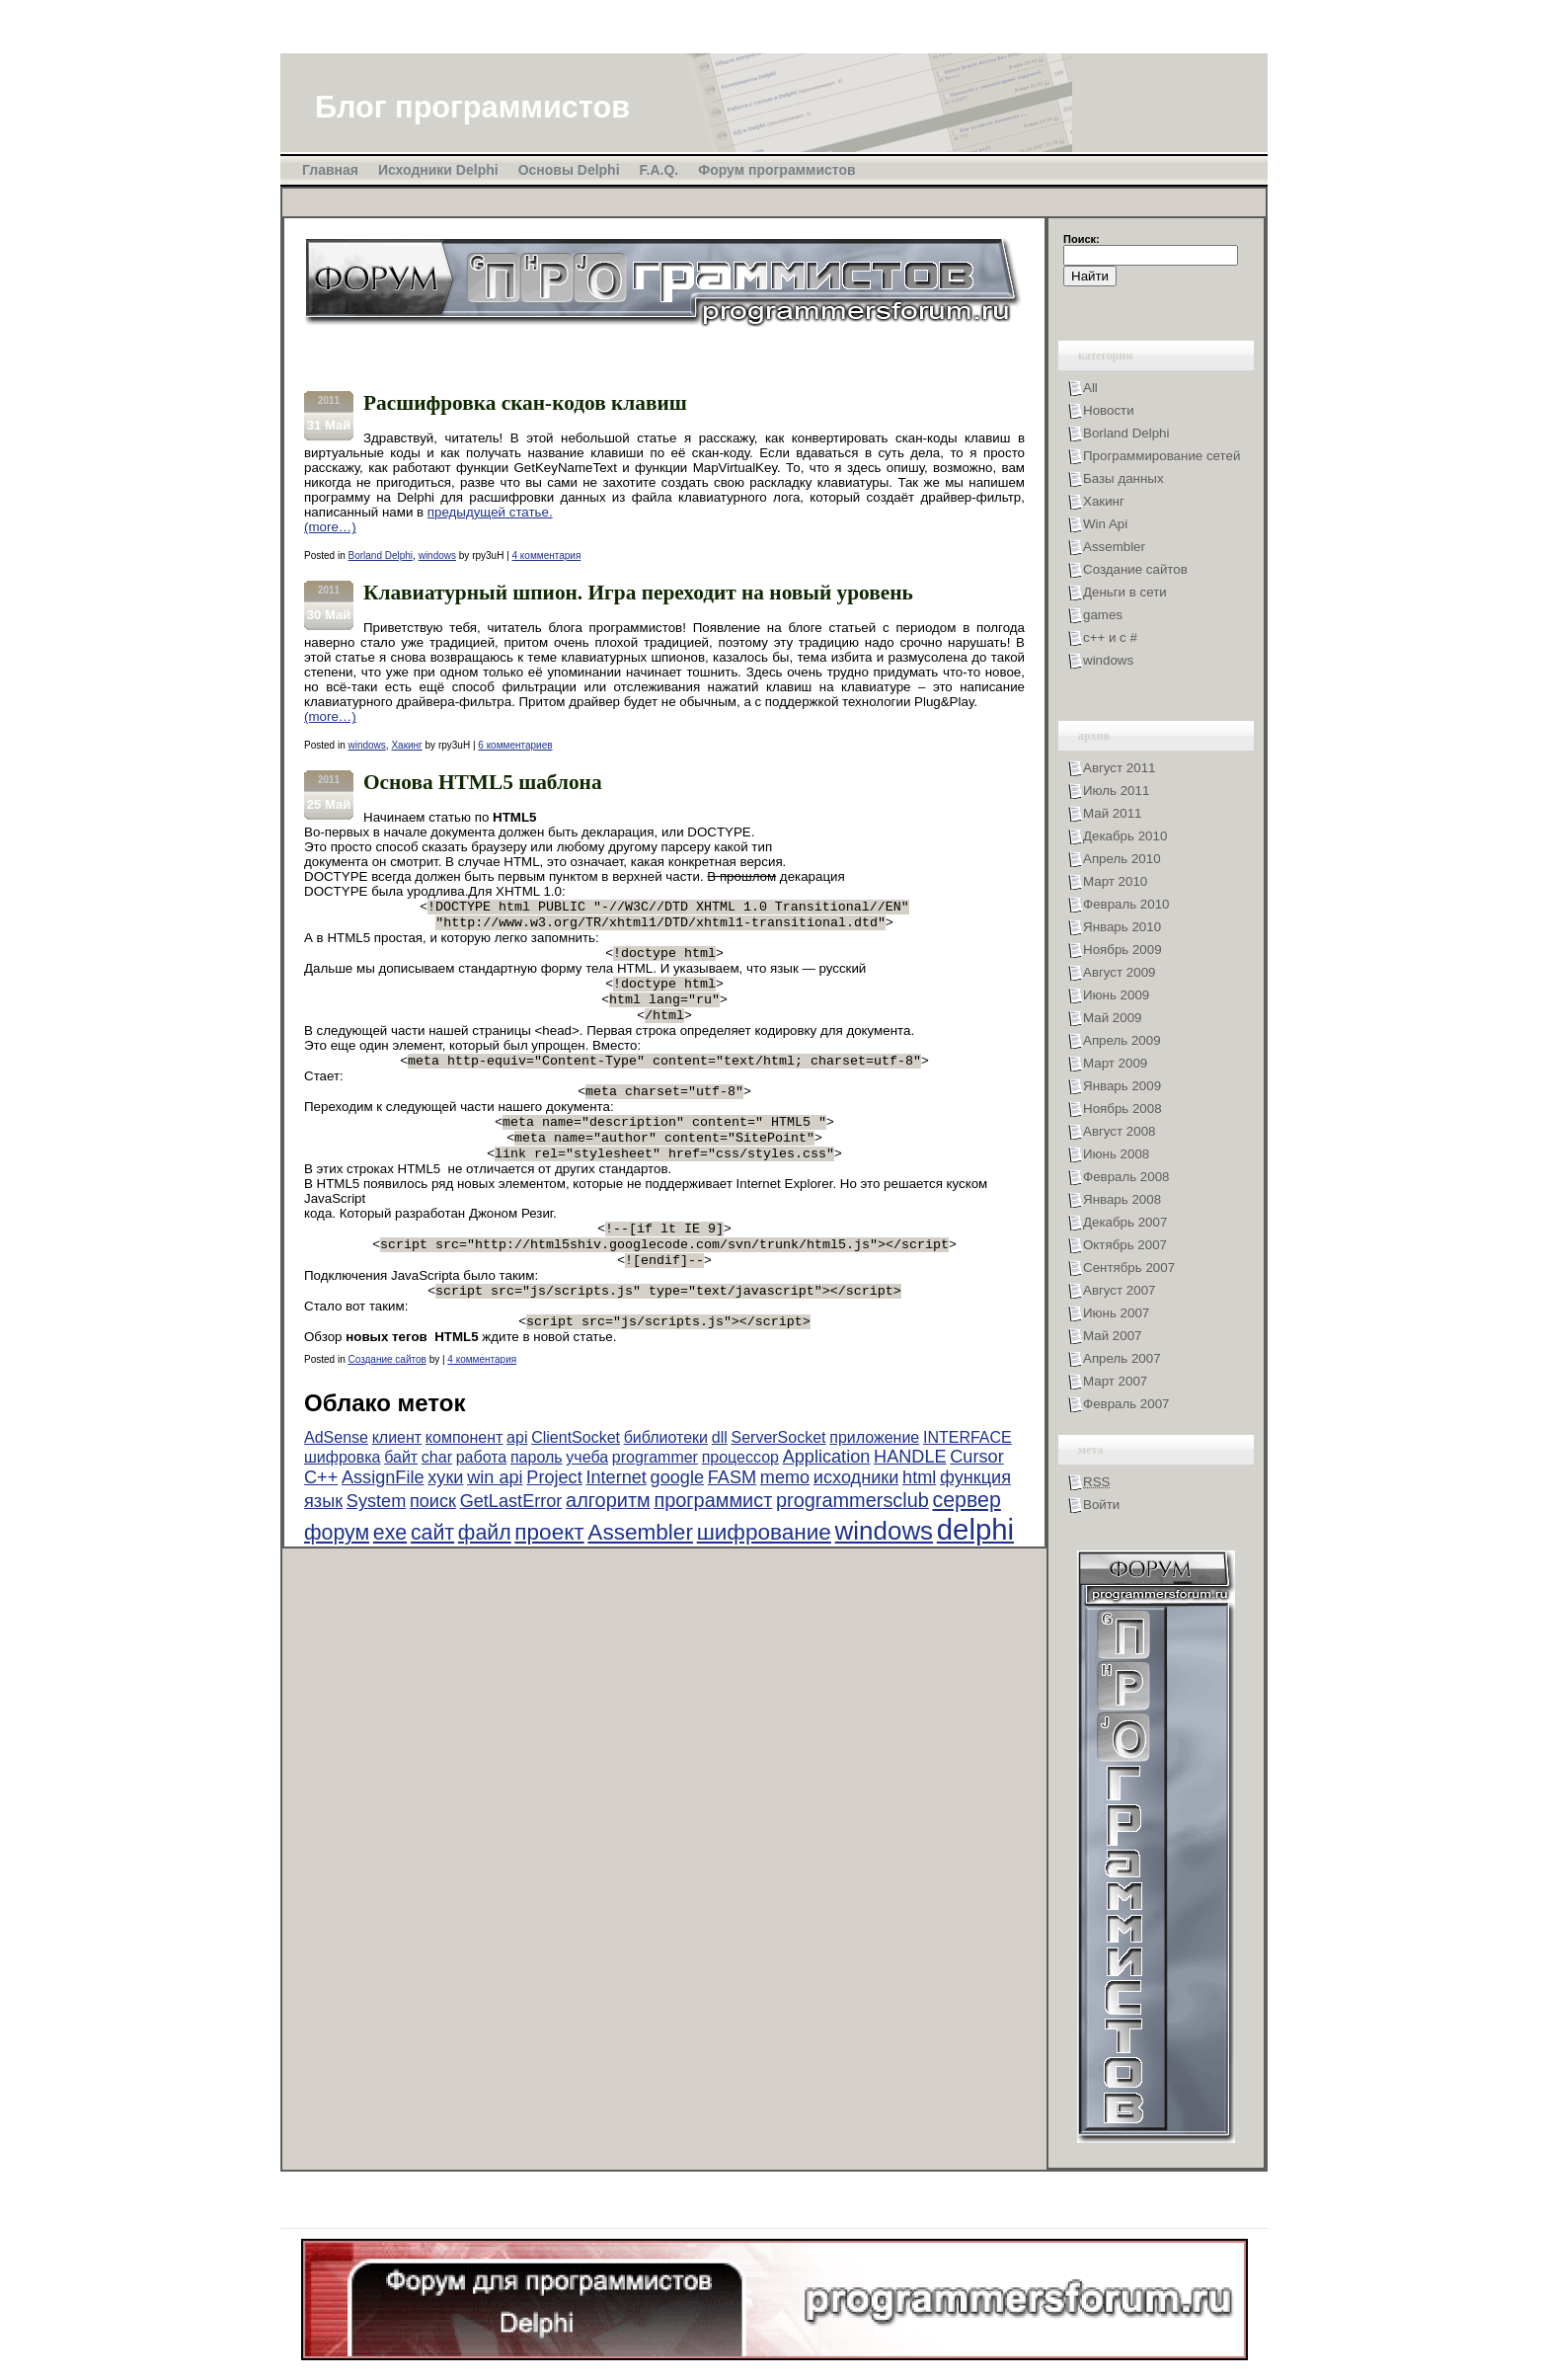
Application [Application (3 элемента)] (827, 1488)
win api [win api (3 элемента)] (494, 1509)
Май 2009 (1112, 1017)
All (1090, 387)
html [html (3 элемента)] (919, 1509)
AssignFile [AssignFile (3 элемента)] (383, 1509)
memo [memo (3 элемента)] (785, 1509)
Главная (330, 170)
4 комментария (546, 555)
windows (437, 555)
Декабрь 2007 (1125, 1222)
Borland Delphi (380, 555)
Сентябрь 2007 (1129, 1267)
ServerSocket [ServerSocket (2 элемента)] (778, 1469)
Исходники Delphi (438, 170)
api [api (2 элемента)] (516, 1469)
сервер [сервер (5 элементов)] (967, 1532)
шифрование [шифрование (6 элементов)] (764, 1563)
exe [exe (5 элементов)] (390, 1564)
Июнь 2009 (1116, 995)
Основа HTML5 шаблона (482, 782)
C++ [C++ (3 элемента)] (321, 1509)
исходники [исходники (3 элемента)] (856, 1509)
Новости (1108, 410)
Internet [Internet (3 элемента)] (615, 1509)
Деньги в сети (1125, 592)
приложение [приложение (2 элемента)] (874, 1469)
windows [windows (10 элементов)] (884, 1562)
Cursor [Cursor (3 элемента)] (976, 1488)
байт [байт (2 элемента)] (401, 1488)
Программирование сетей (1161, 455)
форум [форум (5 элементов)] (336, 1564)
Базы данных (1123, 478)
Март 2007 (1115, 1381)
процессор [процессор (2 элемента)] (740, 1488)
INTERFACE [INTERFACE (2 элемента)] (967, 1469)
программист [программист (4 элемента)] (713, 1532)
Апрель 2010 (1122, 858)
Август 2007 (1119, 1290)
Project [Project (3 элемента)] (553, 1509)
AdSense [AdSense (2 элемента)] (336, 1469)
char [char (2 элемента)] (437, 1488)
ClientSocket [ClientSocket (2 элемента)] (575, 1469)
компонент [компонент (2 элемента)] (464, 1469)
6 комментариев (515, 745)
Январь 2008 (1122, 1199)
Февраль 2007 (1126, 1403)
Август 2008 (1119, 1131)
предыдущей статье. (490, 512)
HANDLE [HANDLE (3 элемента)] (910, 1488)
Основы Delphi (569, 170)
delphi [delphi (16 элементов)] (975, 1561)
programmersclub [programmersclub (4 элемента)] (852, 1532)
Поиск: (1081, 239)
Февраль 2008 (1126, 1176)
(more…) (330, 526)
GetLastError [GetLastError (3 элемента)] (511, 1533)
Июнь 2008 (1116, 1154)
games (1102, 614)
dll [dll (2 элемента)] (720, 1469)
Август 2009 (1119, 972)
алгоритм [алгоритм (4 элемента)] (608, 1532)
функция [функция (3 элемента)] (975, 1509)
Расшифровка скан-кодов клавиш (525, 403)
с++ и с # (1110, 637)
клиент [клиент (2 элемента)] (397, 1469)
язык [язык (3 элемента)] (323, 1533)
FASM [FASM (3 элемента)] (732, 1509)
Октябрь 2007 (1125, 1244)
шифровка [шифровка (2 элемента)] (342, 1488)
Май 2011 (1112, 813)
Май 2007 (1112, 1335)
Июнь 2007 (1116, 1313)
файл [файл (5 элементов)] (484, 1564)
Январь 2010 (1122, 926)
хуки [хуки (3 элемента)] (445, 1509)
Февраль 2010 (1126, 904)
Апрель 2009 (1122, 1040)
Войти (1101, 1504)
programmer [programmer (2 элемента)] (655, 1488)
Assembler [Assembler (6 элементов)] (640, 1563)
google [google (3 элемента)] (677, 1509)
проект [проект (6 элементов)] (548, 1563)
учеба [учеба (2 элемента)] (587, 1488)
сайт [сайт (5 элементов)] (432, 1564)
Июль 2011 (1116, 790)
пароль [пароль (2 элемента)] (536, 1488)
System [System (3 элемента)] (376, 1533)
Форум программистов (776, 170)
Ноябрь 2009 (1122, 949)
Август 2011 (1119, 767)
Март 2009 (1115, 1063)
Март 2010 (1115, 881)
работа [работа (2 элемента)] (481, 1488)
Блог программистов (472, 106)
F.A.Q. (659, 170)
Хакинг (406, 745)
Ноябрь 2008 (1122, 1108)
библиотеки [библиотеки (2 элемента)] (666, 1469)
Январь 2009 (1122, 1085)
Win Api (1105, 523)
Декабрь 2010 (1125, 836)
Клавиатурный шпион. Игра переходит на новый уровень (638, 592)
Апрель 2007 (1122, 1358)
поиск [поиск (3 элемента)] (433, 1533)
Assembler (1114, 546)
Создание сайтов (387, 1391)
